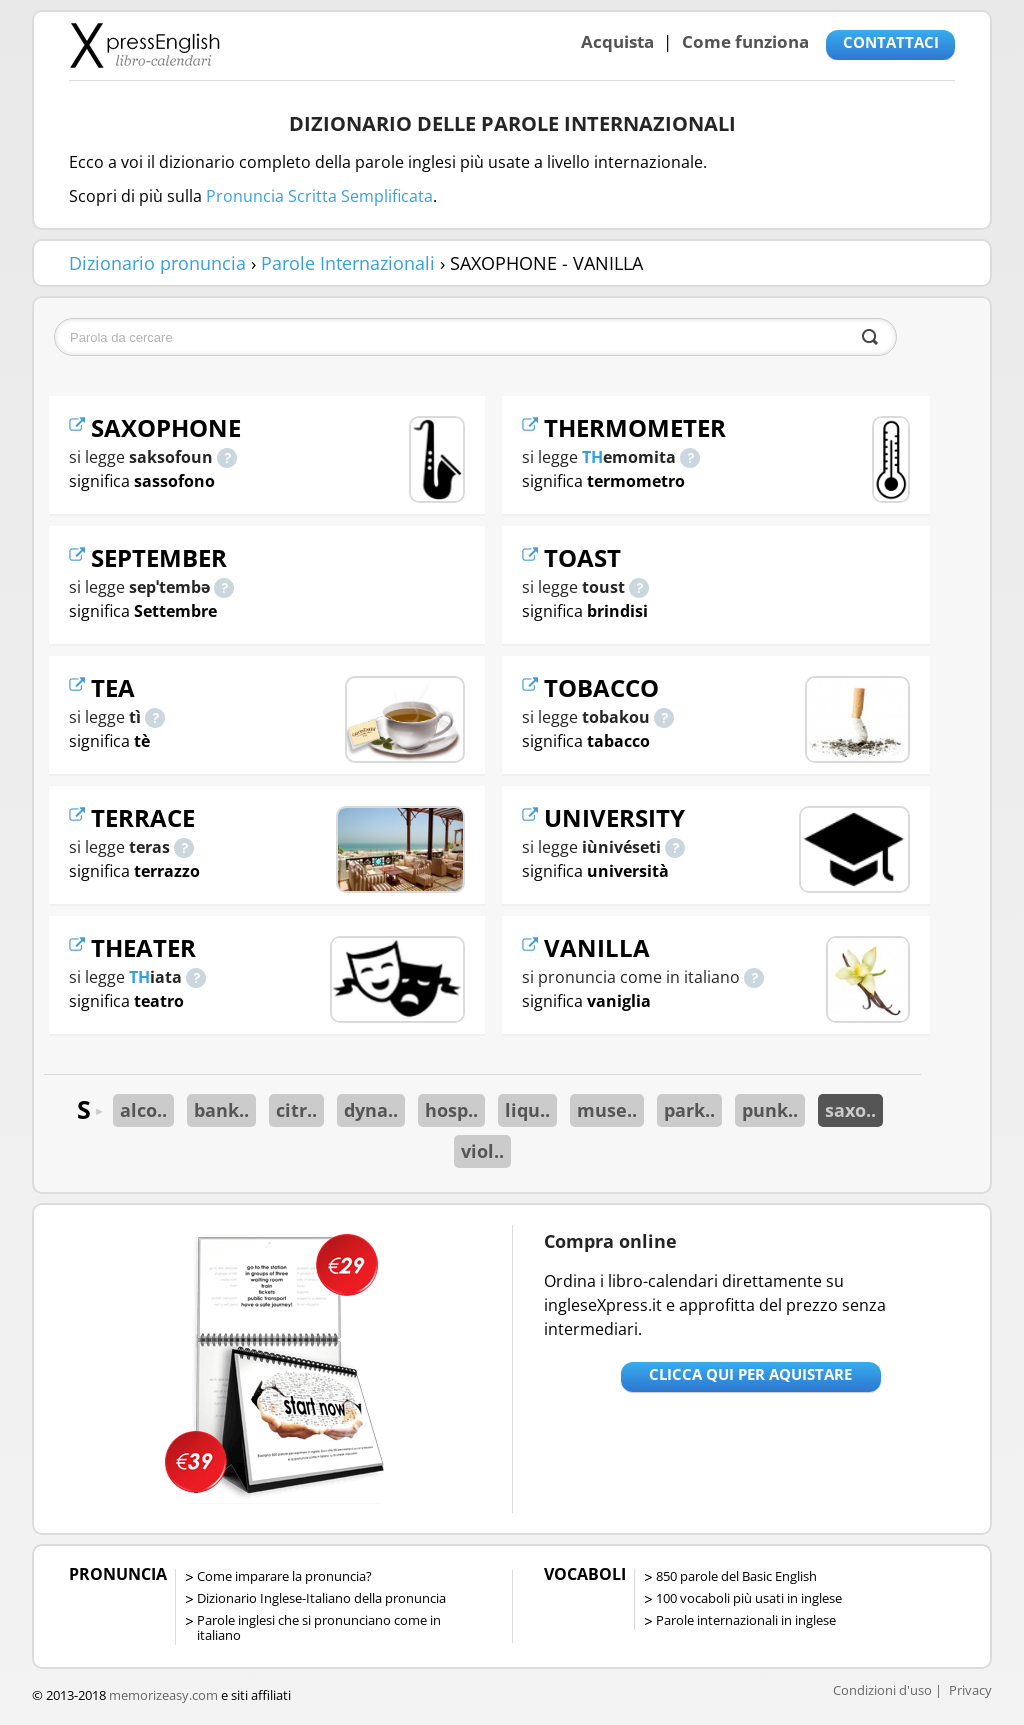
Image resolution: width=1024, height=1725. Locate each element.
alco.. (143, 1110)
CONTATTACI (891, 42)
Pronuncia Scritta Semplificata (319, 196)
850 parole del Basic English (736, 1576)
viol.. (482, 1151)
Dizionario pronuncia (157, 263)
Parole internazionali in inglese (746, 1620)
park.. (689, 1110)
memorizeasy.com (163, 1695)
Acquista (617, 41)
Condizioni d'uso (882, 1690)
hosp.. (451, 1110)
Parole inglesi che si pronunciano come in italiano (319, 1627)
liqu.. (527, 1110)
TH (139, 977)
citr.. (296, 1110)
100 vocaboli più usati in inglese (749, 1598)
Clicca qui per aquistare (750, 1374)
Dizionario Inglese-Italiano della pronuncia (321, 1598)
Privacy (970, 1690)
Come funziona (745, 41)
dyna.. (371, 1110)
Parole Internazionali (348, 263)
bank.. (221, 1110)
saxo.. (850, 1110)
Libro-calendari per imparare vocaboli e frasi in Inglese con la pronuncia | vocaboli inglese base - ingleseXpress (144, 45)
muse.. (607, 1110)
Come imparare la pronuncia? (284, 1576)
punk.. (770, 1110)
